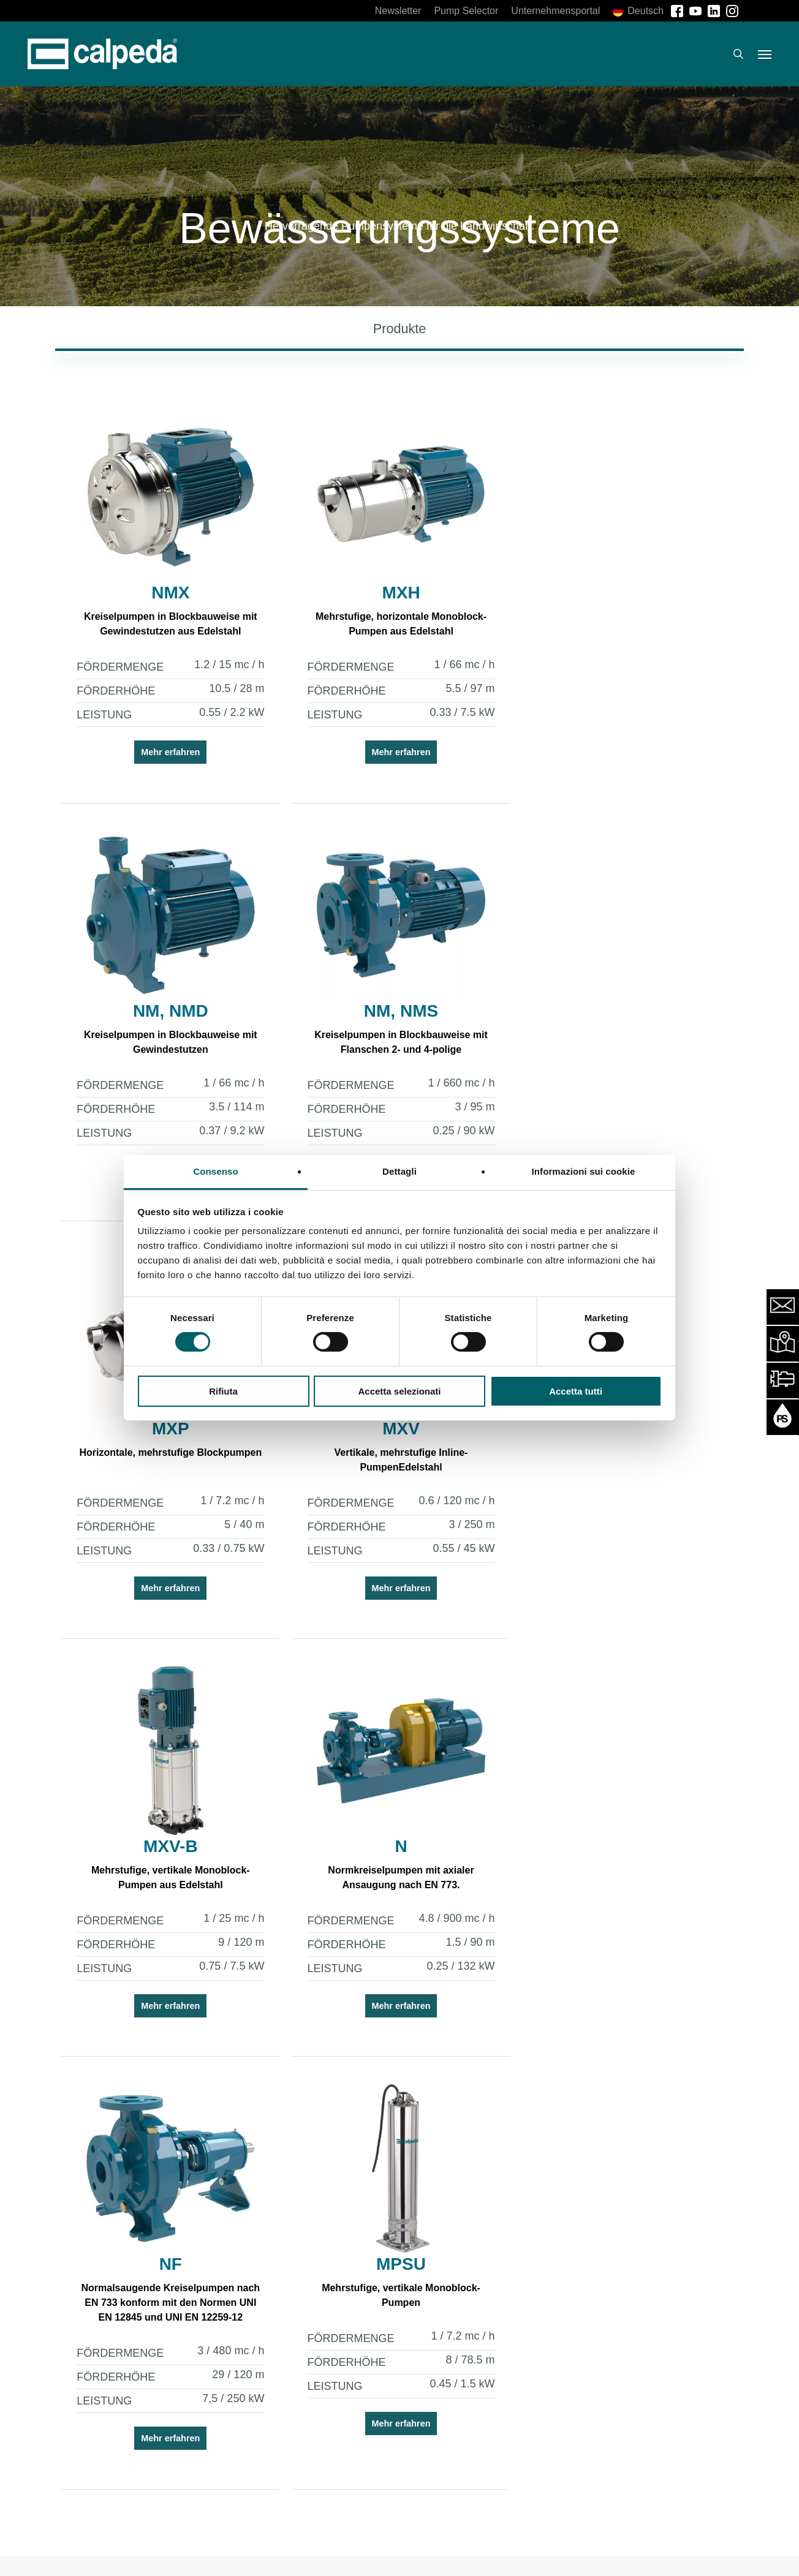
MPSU (168, 1861)
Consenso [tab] (215, 1171)
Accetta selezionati (399, 1391)
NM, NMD (619, 593)
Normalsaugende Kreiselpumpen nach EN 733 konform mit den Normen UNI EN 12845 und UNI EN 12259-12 (619, 1468)
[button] (764, 54)
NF (619, 1429)
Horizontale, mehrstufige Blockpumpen (394, 1035)
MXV (619, 1010)
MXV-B (168, 1429)
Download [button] (615, 2453)
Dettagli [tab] (399, 1171)
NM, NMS (168, 1010)
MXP (393, 1010)
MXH (394, 593)
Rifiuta (223, 1391)
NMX (168, 593)
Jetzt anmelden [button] (162, 2463)
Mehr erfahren (167, 753)
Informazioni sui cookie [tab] (583, 1171)
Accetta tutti (575, 1391)
